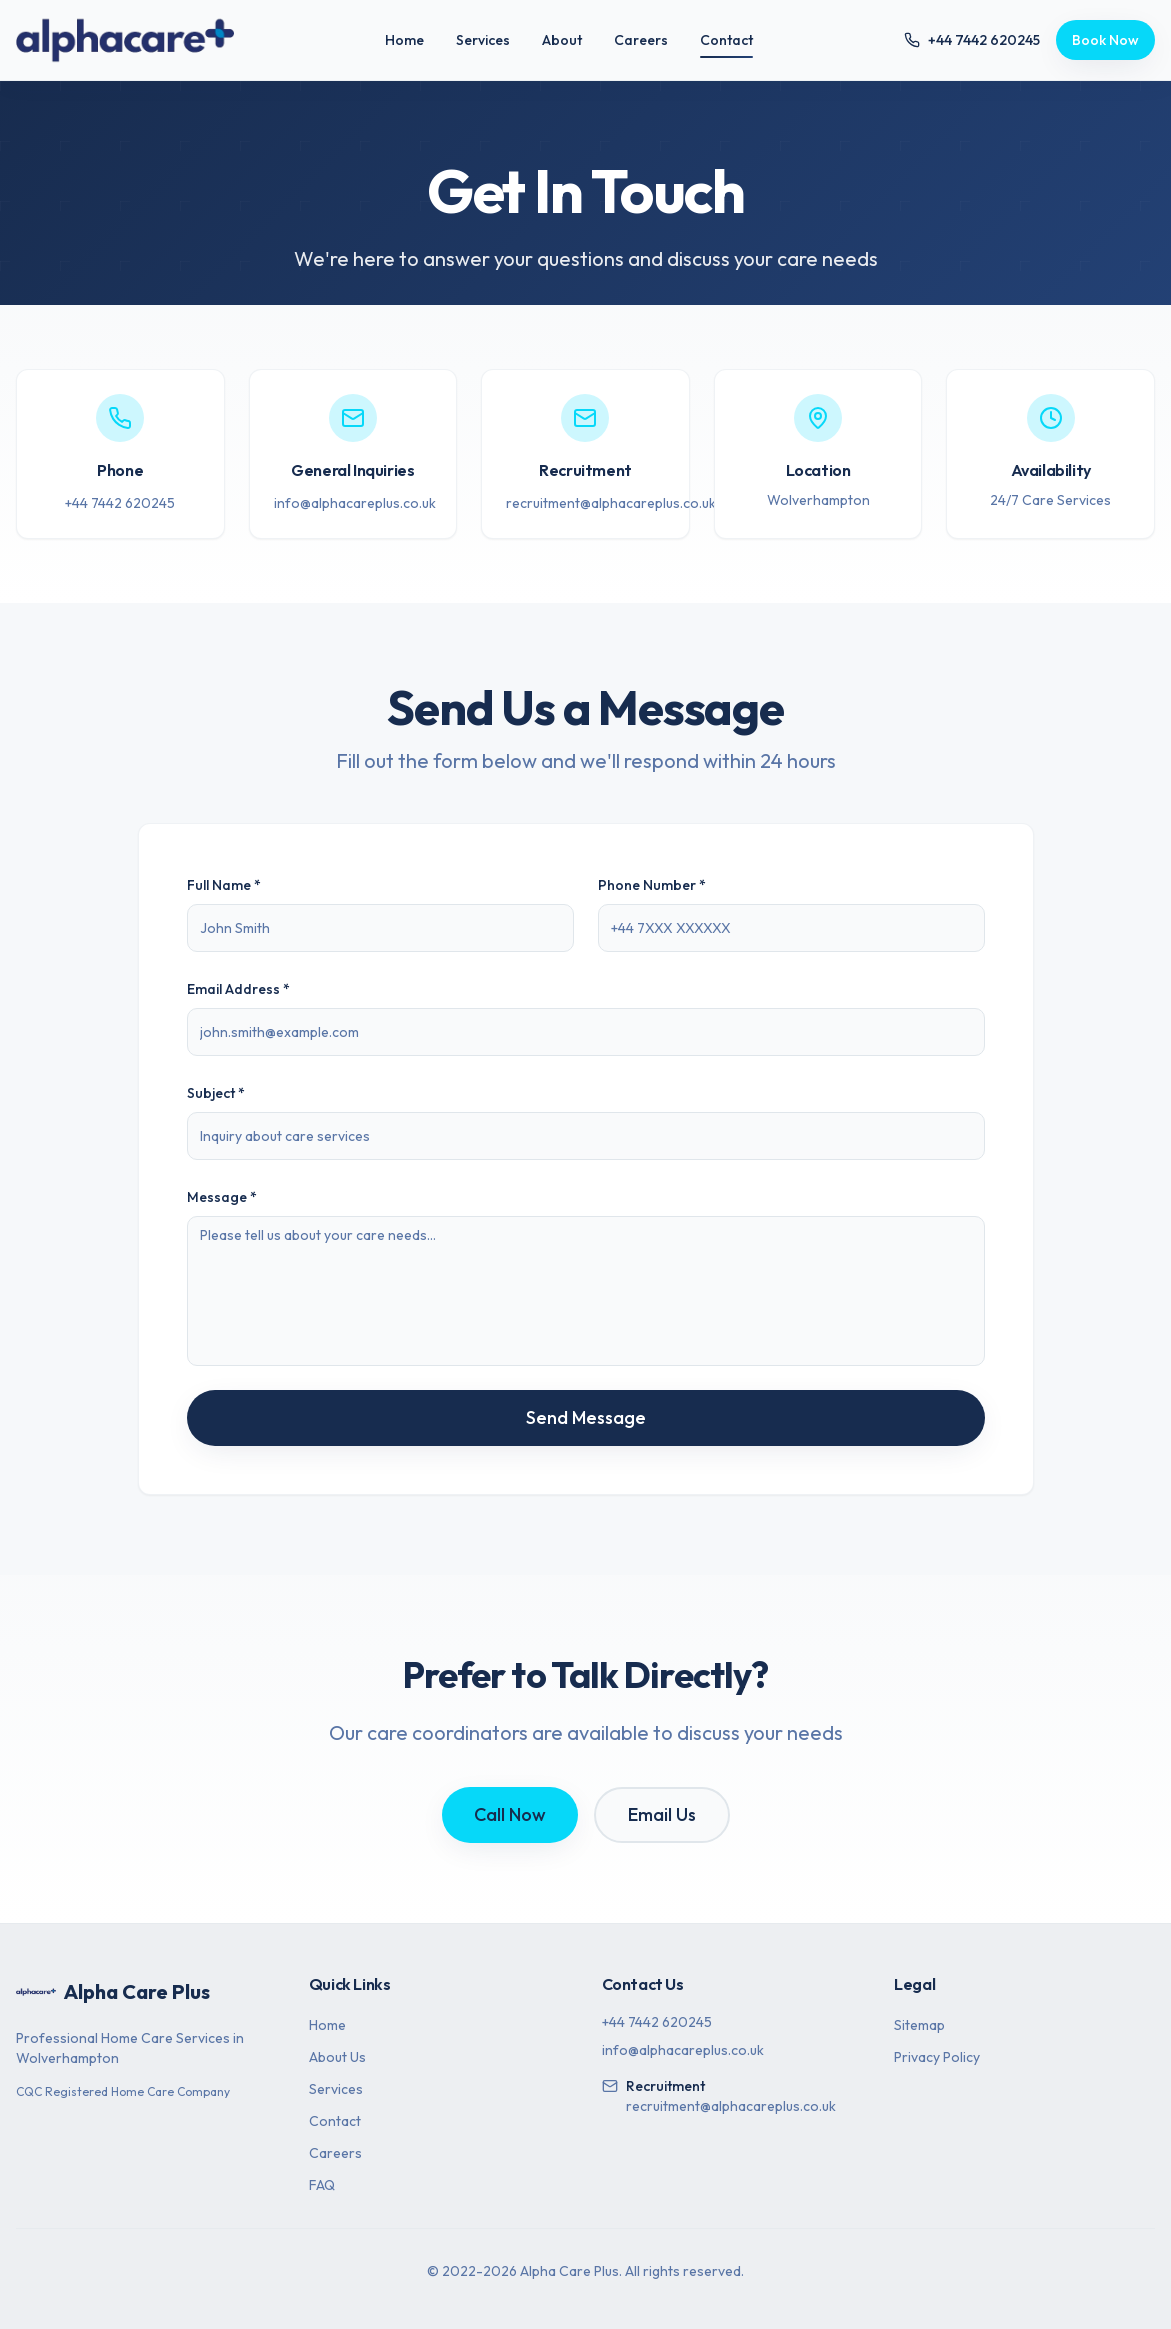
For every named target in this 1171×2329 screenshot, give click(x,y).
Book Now (1105, 40)
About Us (337, 2057)
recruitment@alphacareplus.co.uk (611, 503)
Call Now (510, 1814)
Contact (726, 44)
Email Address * (238, 989)
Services (483, 40)
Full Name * (224, 885)
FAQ (322, 2185)
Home (404, 40)
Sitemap (919, 2025)
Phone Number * (652, 885)
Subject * (216, 1093)
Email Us (662, 1814)
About (562, 40)
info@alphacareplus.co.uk (355, 503)
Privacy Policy (937, 2057)
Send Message (586, 1417)
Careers (641, 40)
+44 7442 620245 (120, 503)
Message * (222, 1197)
